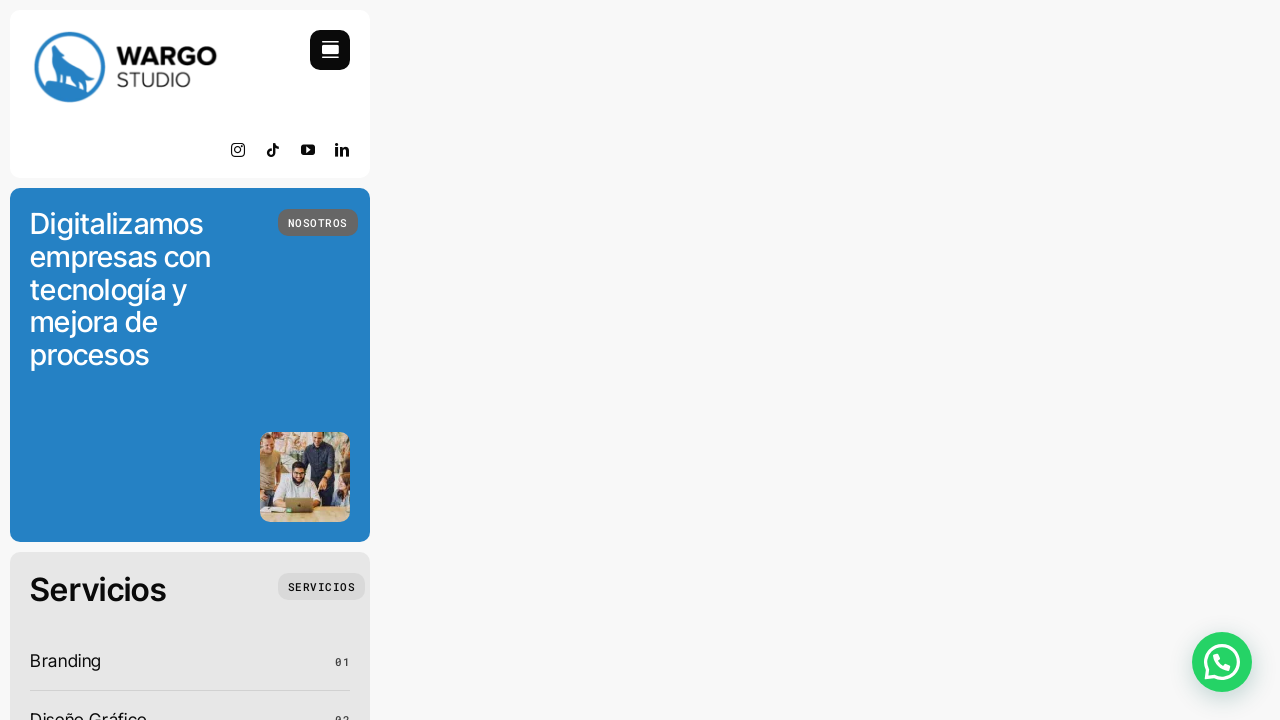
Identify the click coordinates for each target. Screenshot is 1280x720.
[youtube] (308, 150)
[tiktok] (273, 150)
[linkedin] (342, 150)
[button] (1222, 662)
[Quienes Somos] (318, 222)
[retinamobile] (125, 38)
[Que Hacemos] (322, 586)
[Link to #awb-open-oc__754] (330, 50)
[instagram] (238, 150)
